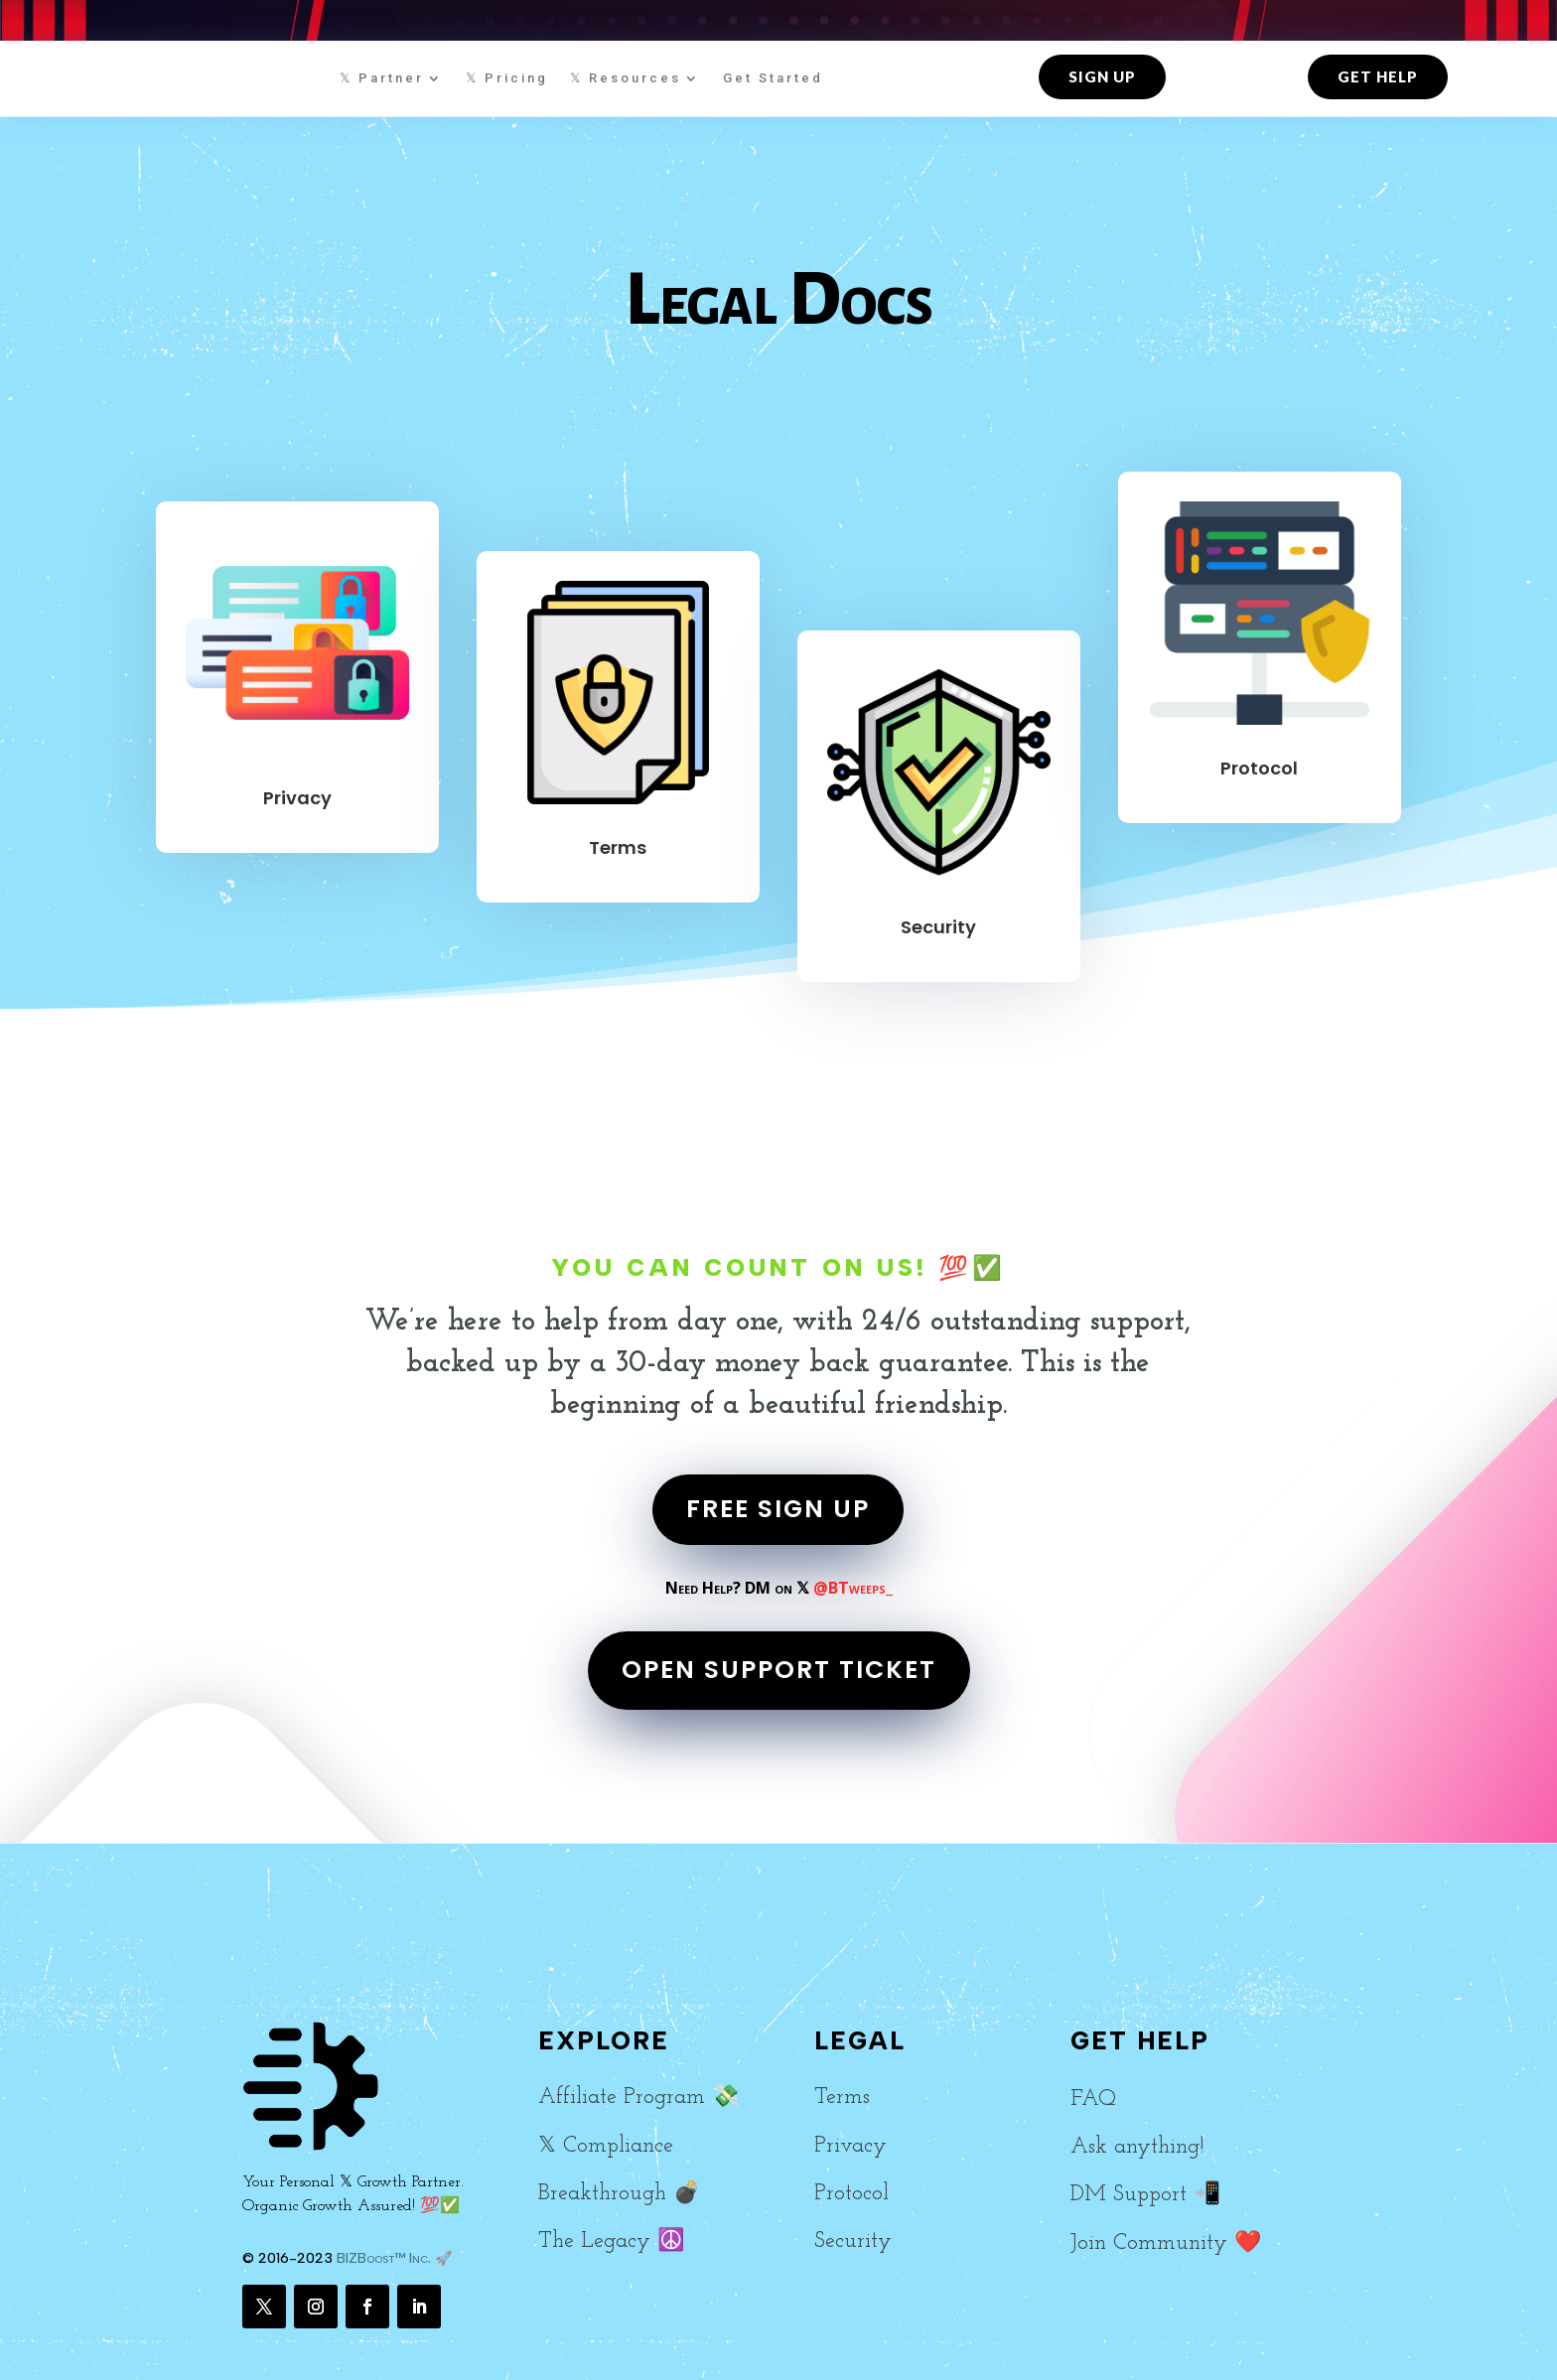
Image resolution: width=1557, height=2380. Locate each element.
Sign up (1102, 76)
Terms (617, 847)
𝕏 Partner (382, 77)
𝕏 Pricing (507, 77)
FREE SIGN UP (778, 1508)
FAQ (1093, 2099)
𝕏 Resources (625, 77)
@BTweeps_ (853, 1588)
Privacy (297, 797)
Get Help (1378, 76)
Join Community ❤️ (1165, 2243)
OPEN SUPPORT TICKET (779, 1669)
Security (938, 926)
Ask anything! (1136, 2147)
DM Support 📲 (1145, 2194)
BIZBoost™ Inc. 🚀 (394, 2258)
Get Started (773, 77)
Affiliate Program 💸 (638, 2097)
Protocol (1259, 768)
